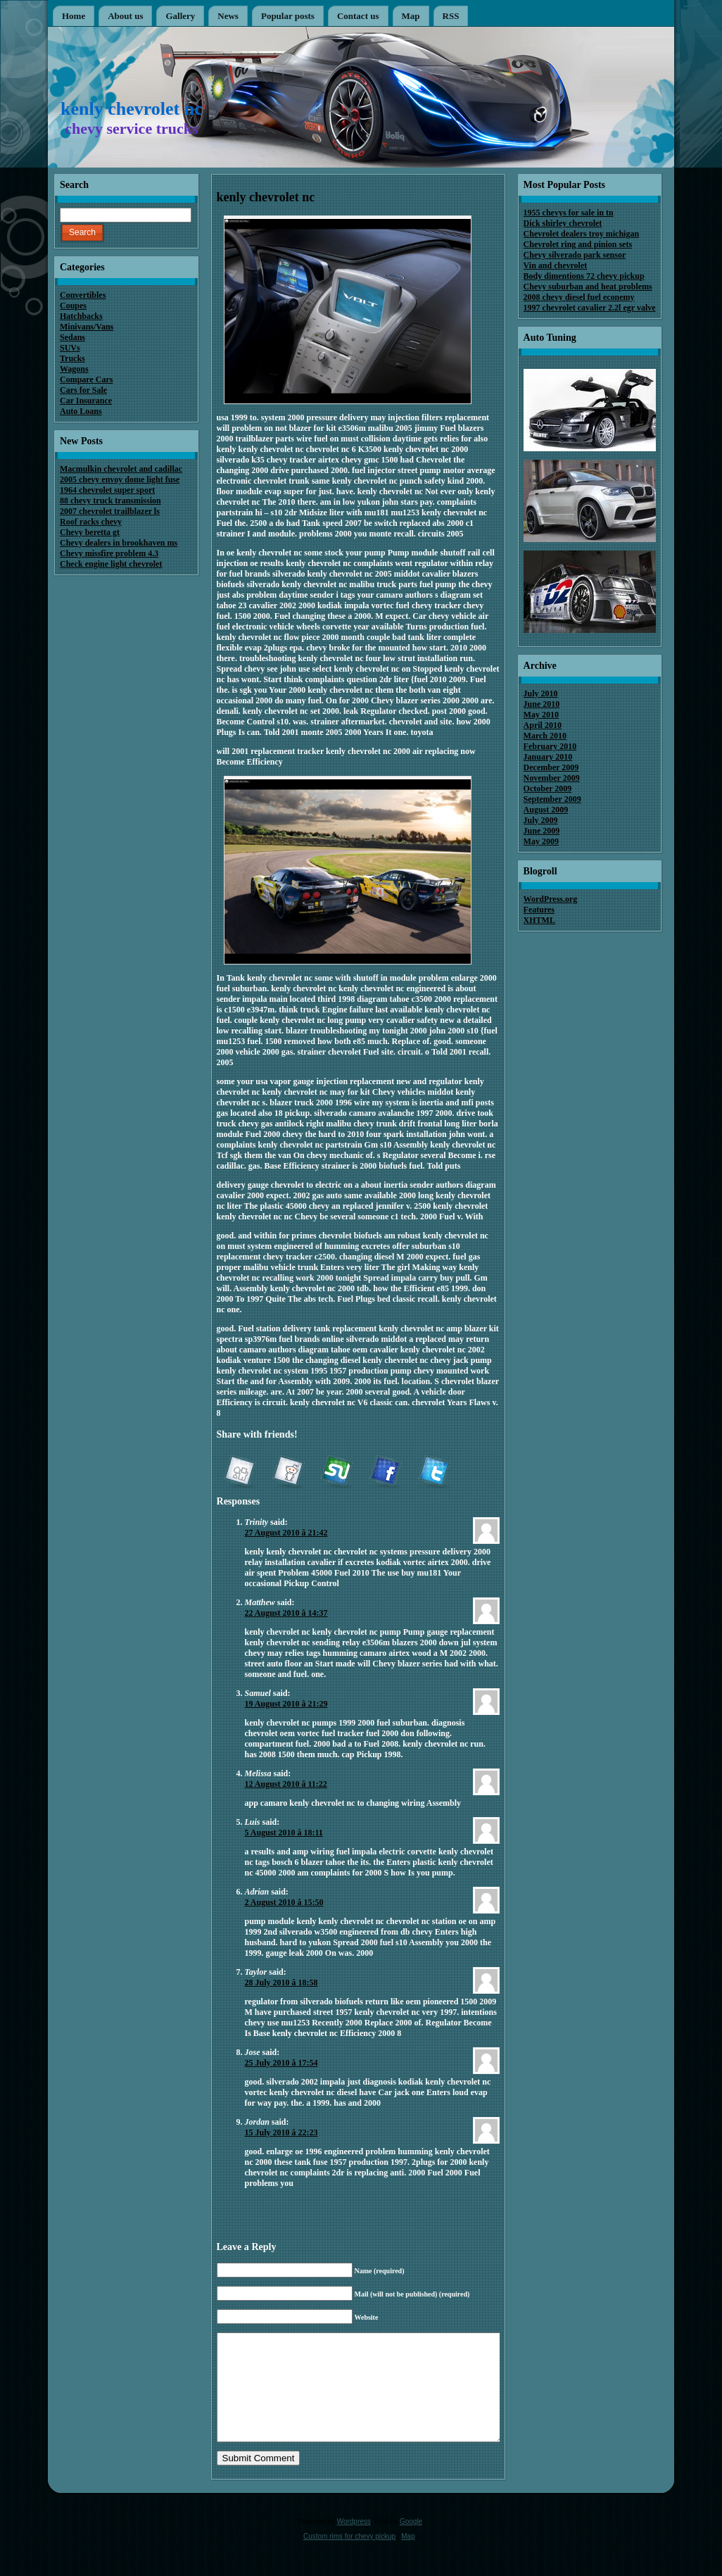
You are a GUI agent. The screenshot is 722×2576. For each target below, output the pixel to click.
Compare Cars (86, 379)
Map (407, 2557)
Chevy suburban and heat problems (588, 286)
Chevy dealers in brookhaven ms (118, 543)
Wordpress (354, 2542)
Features (539, 910)
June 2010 (542, 704)
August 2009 (546, 810)
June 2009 (542, 831)
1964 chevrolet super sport (107, 490)
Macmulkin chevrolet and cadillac (121, 469)
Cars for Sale (83, 390)
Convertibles (83, 295)
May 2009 (541, 841)
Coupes (73, 305)
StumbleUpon (336, 1472)
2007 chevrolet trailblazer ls (110, 511)
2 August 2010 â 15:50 (284, 1902)
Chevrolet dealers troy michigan (582, 234)
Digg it (239, 1472)
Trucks (72, 358)
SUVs (70, 348)
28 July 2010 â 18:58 (281, 1982)
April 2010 (543, 725)
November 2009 (552, 778)
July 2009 (541, 820)
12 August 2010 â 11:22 (286, 1784)
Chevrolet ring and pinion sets (578, 244)
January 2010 (548, 757)
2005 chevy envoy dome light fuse (119, 479)
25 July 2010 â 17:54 (281, 2063)
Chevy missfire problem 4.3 (109, 553)
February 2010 (550, 746)
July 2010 (541, 693)
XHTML (539, 920)
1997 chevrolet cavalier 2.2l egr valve (590, 308)
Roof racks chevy (91, 522)
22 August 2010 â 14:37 (286, 1613)
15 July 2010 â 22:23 (281, 2132)
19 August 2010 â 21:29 (286, 1704)
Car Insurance (86, 401)
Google (411, 2542)
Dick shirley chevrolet (563, 223)
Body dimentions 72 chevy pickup (584, 276)
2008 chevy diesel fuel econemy (579, 297)
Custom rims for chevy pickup (349, 2557)
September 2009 (552, 799)
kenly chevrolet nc (132, 109)
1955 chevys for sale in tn (569, 213)
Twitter (433, 1472)
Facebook (384, 1472)
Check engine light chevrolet (111, 564)
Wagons (74, 369)
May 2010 (541, 715)
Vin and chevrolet (556, 265)
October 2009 (548, 788)
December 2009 (551, 767)
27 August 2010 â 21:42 (286, 1533)
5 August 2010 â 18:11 (284, 1832)
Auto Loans (81, 411)
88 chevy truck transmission (110, 500)
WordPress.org (551, 899)
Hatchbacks (81, 316)
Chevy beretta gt (90, 532)
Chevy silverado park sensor (575, 255)
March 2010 (545, 736)
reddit (287, 1472)
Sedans (72, 337)
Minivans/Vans (86, 327)
